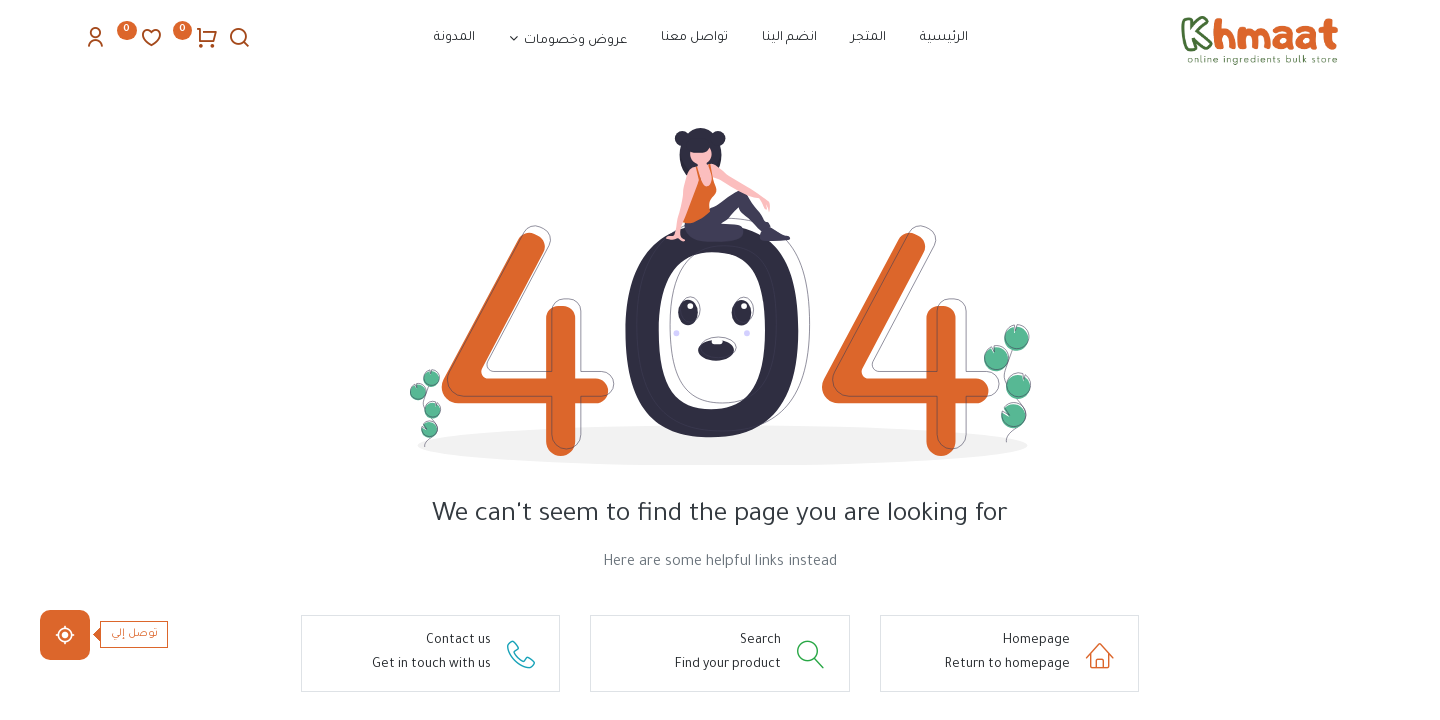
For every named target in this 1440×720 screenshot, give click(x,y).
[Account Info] (95, 43)
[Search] (239, 43)
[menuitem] (944, 39)
